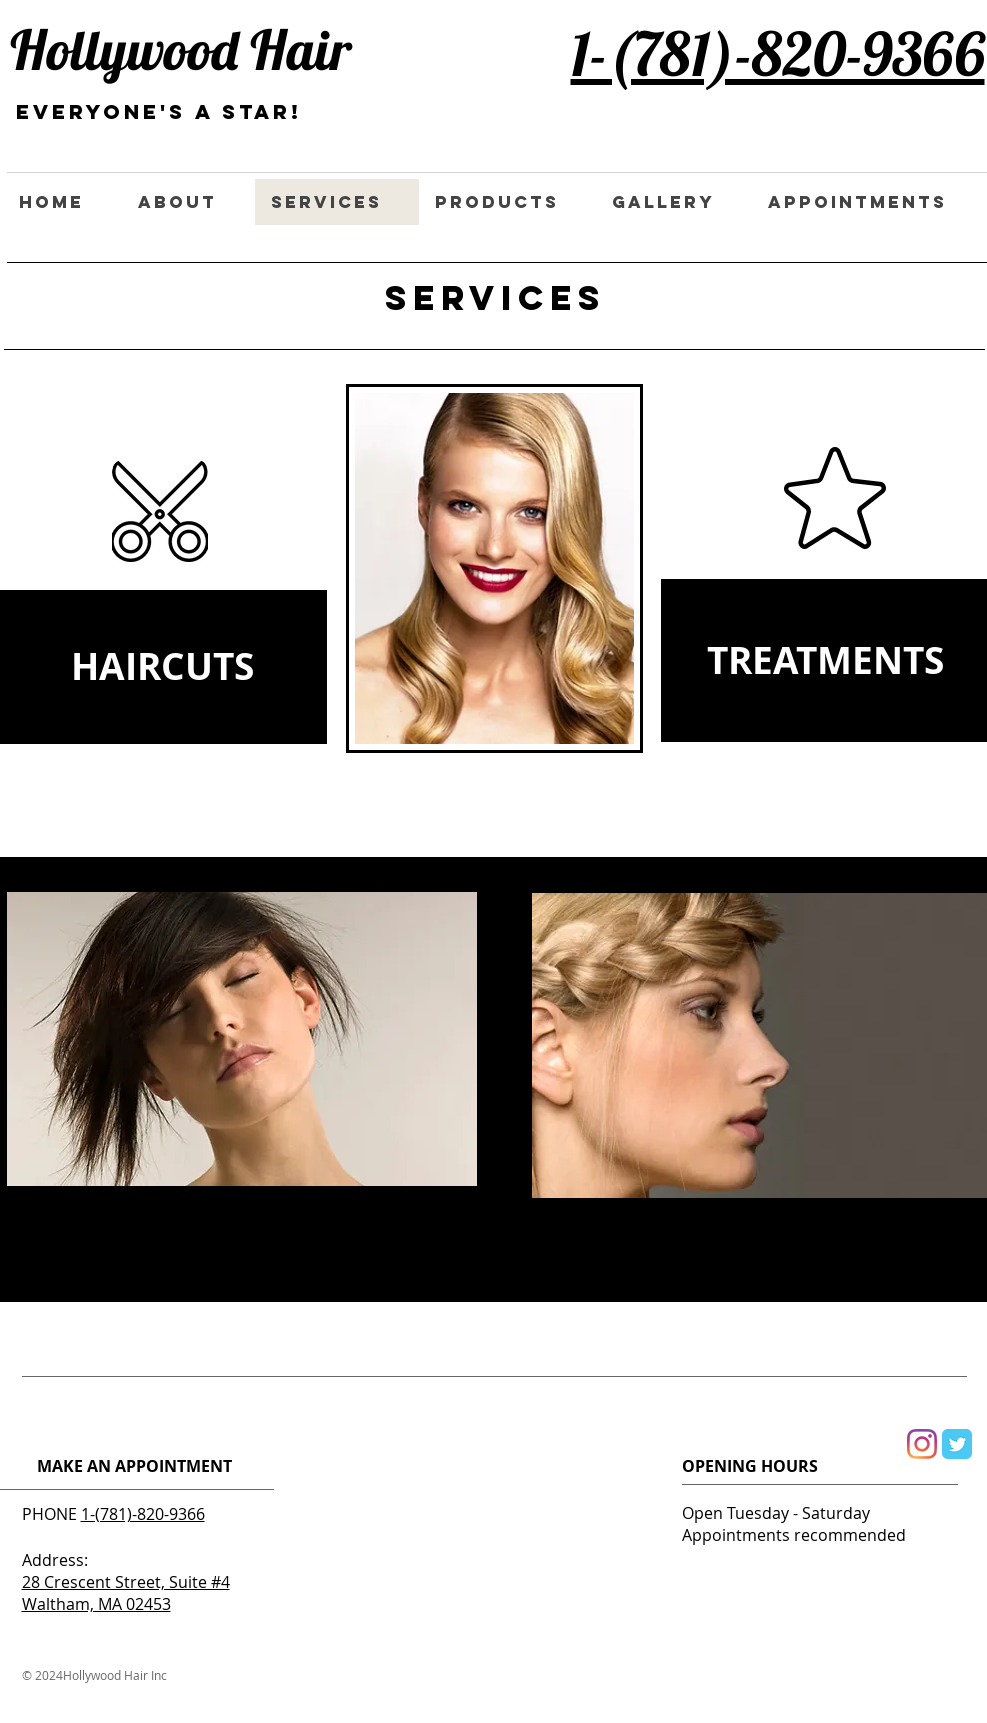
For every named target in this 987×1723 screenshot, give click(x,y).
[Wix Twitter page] (957, 1444)
